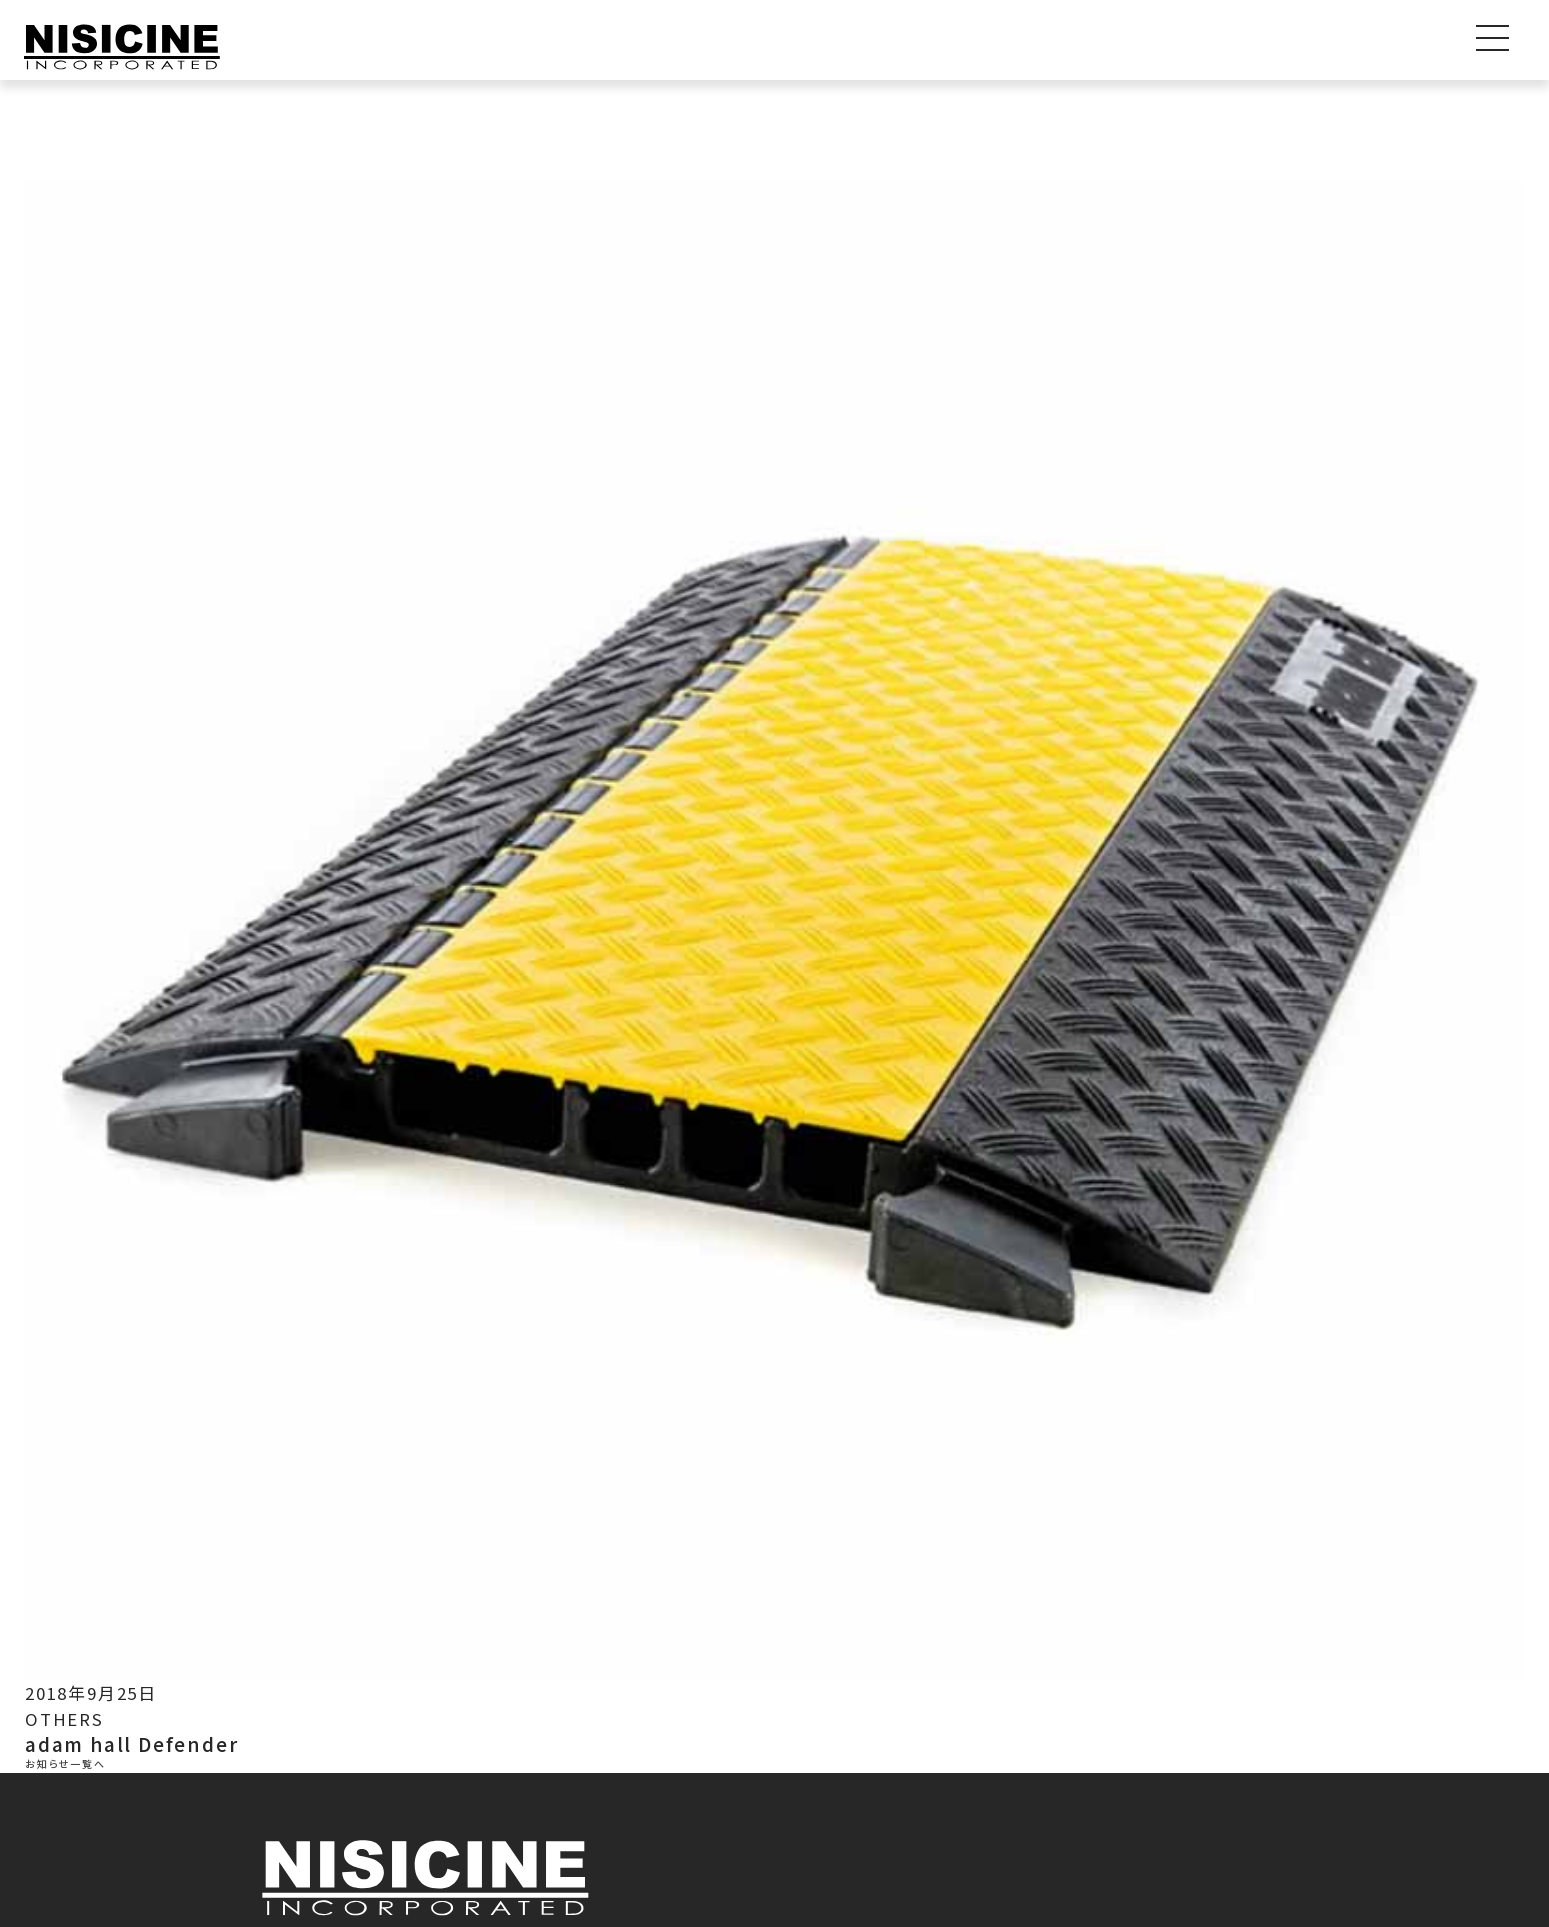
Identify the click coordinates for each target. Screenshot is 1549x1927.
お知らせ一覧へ (65, 1765)
